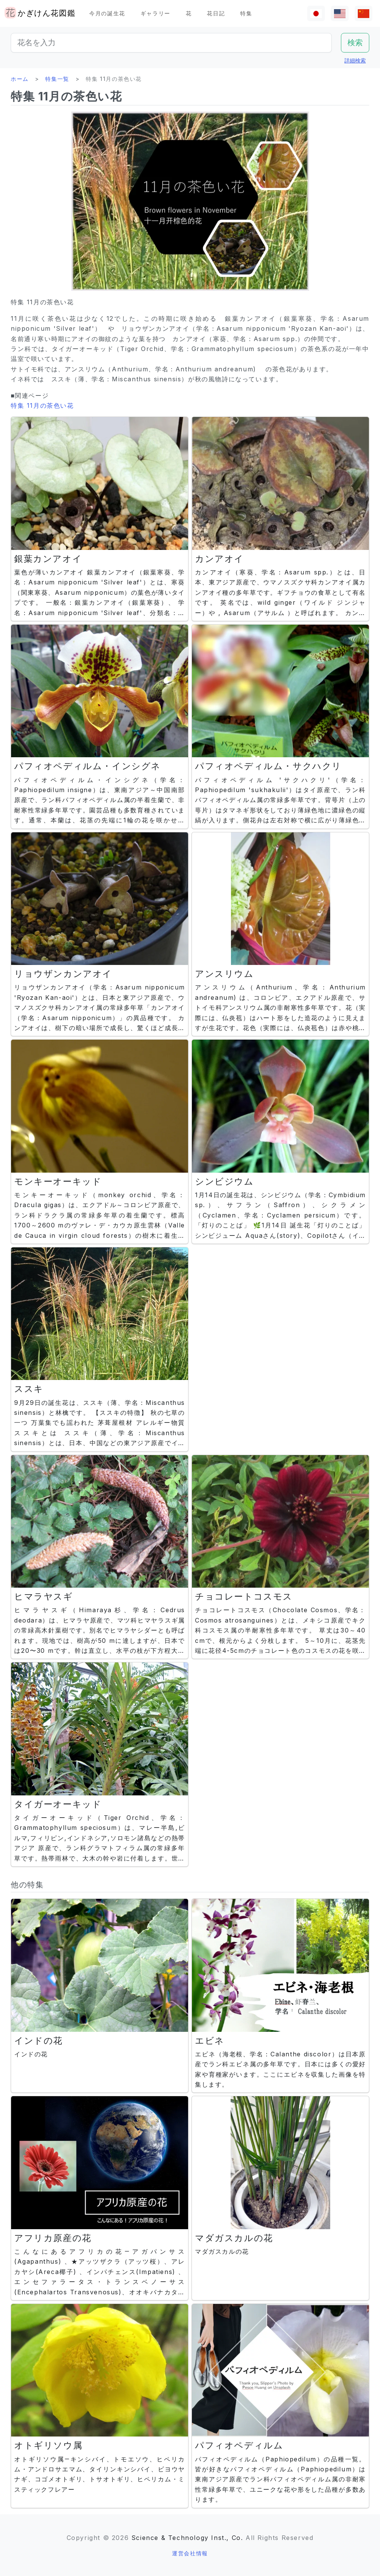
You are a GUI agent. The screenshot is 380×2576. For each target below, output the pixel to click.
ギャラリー (155, 13)
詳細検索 (355, 60)
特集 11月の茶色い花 (42, 405)
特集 (246, 13)
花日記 (216, 13)
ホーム (20, 78)
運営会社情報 (190, 2553)
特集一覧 (57, 78)
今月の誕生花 (107, 13)
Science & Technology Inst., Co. (187, 2538)
